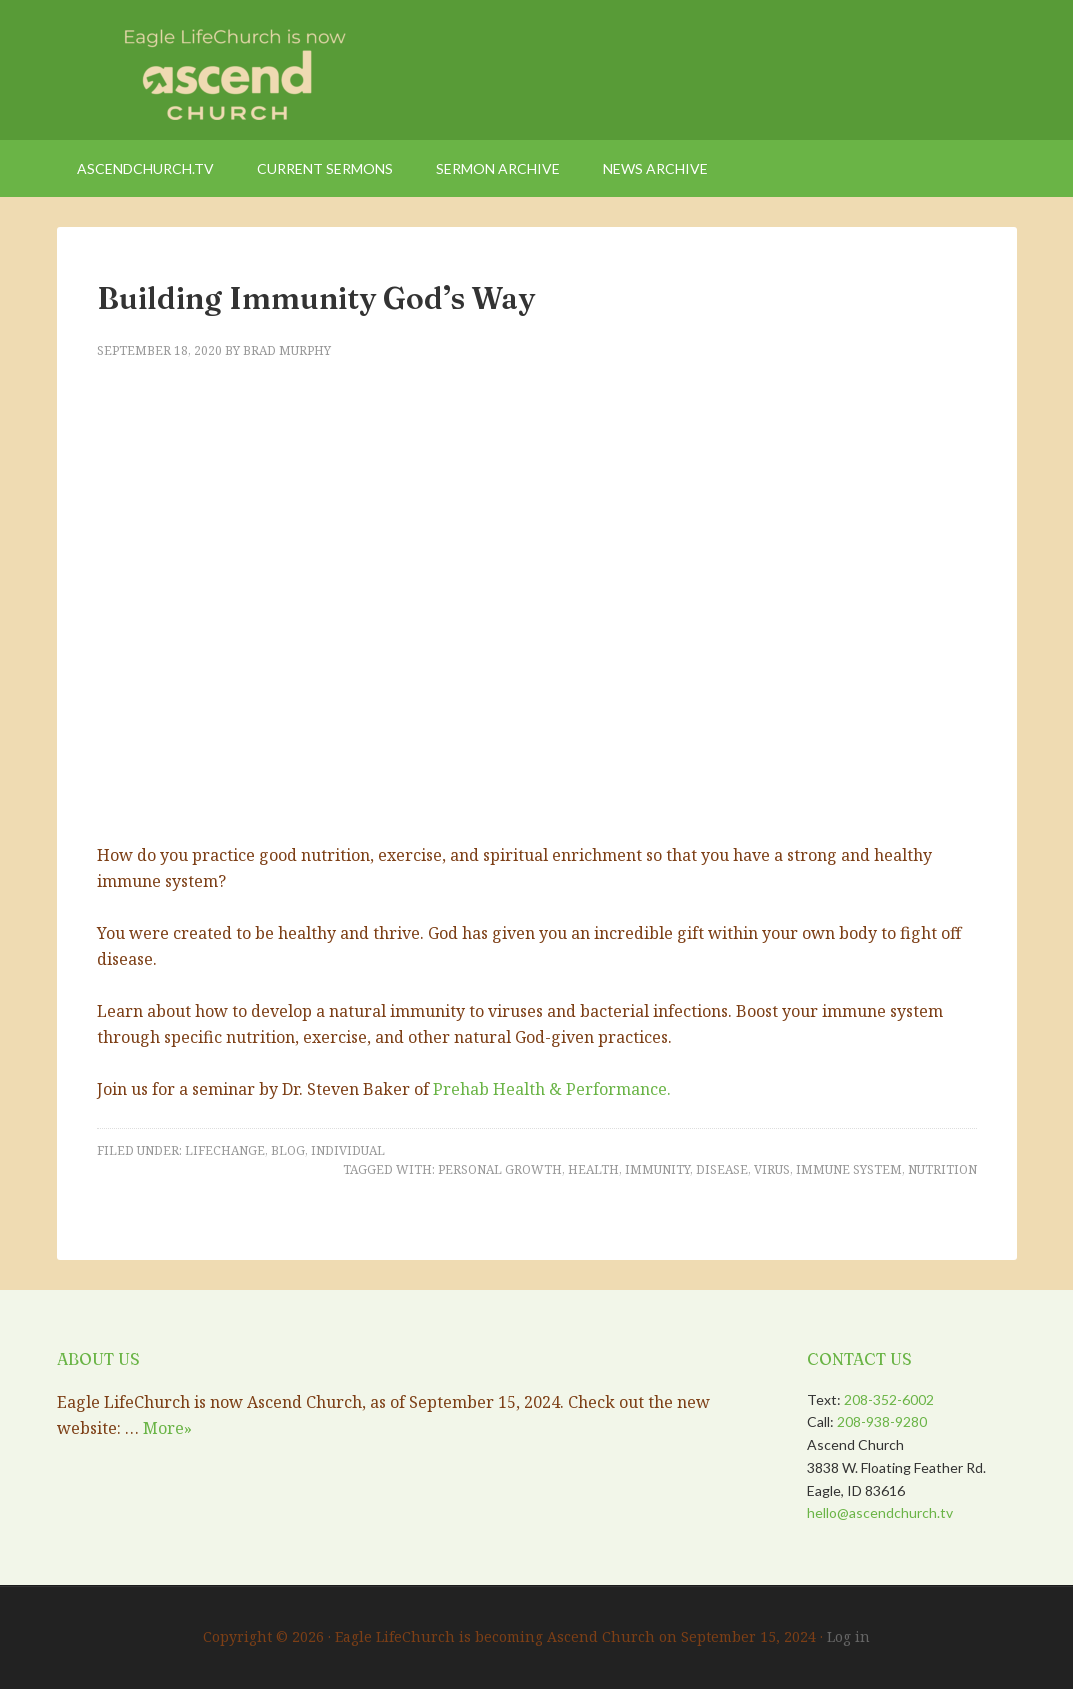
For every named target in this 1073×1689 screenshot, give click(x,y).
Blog (288, 1150)
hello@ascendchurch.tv (880, 1512)
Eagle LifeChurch (227, 70)
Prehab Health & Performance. (552, 1089)
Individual (348, 1150)
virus (772, 1169)
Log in (848, 1636)
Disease (722, 1169)
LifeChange (225, 1150)
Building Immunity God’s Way (316, 298)
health (593, 1169)
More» (167, 1428)
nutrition (942, 1169)
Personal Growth (500, 1169)
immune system (849, 1169)
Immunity (657, 1169)
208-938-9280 (882, 1421)
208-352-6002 (889, 1399)
